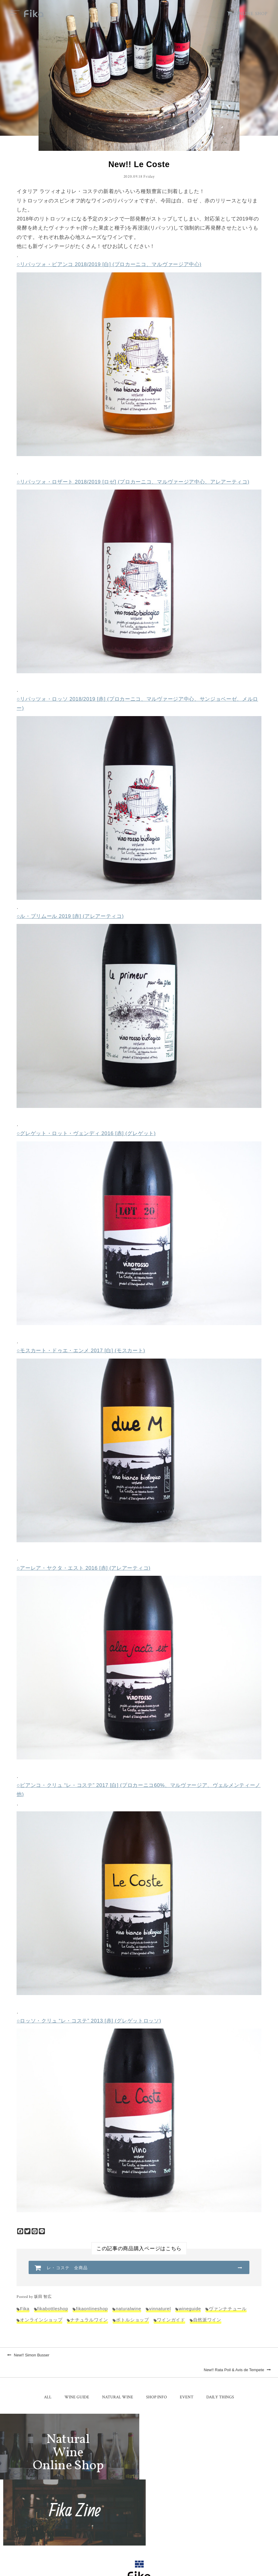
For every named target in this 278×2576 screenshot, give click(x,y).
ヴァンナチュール (228, 2309)
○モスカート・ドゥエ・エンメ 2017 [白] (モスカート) (81, 1351)
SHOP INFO (156, 2384)
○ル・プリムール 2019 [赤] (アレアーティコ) (70, 917)
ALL (48, 2384)
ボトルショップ (132, 2321)
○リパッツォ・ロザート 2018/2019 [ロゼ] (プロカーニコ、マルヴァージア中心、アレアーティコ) (133, 482)
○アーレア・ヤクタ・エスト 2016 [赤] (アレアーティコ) (83, 1569)
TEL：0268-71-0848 (120, 2520)
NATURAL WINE (117, 2384)
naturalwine (129, 2309)
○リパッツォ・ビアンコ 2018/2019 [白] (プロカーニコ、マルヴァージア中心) (109, 265)
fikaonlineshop (92, 2309)
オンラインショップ (41, 2321)
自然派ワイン (207, 2321)
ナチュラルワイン (89, 2321)
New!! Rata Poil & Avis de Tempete (237, 2357)
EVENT (186, 2384)
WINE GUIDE (76, 2384)
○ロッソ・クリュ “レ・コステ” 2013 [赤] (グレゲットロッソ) (89, 2022)
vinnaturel (161, 2309)
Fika (24, 2309)
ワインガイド (171, 2321)
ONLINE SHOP (247, 14)
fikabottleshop (52, 2309)
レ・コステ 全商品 (67, 2268)
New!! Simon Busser (28, 2357)
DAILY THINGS (220, 2384)
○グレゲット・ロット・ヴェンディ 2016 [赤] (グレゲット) (86, 1134)
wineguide (191, 2309)
